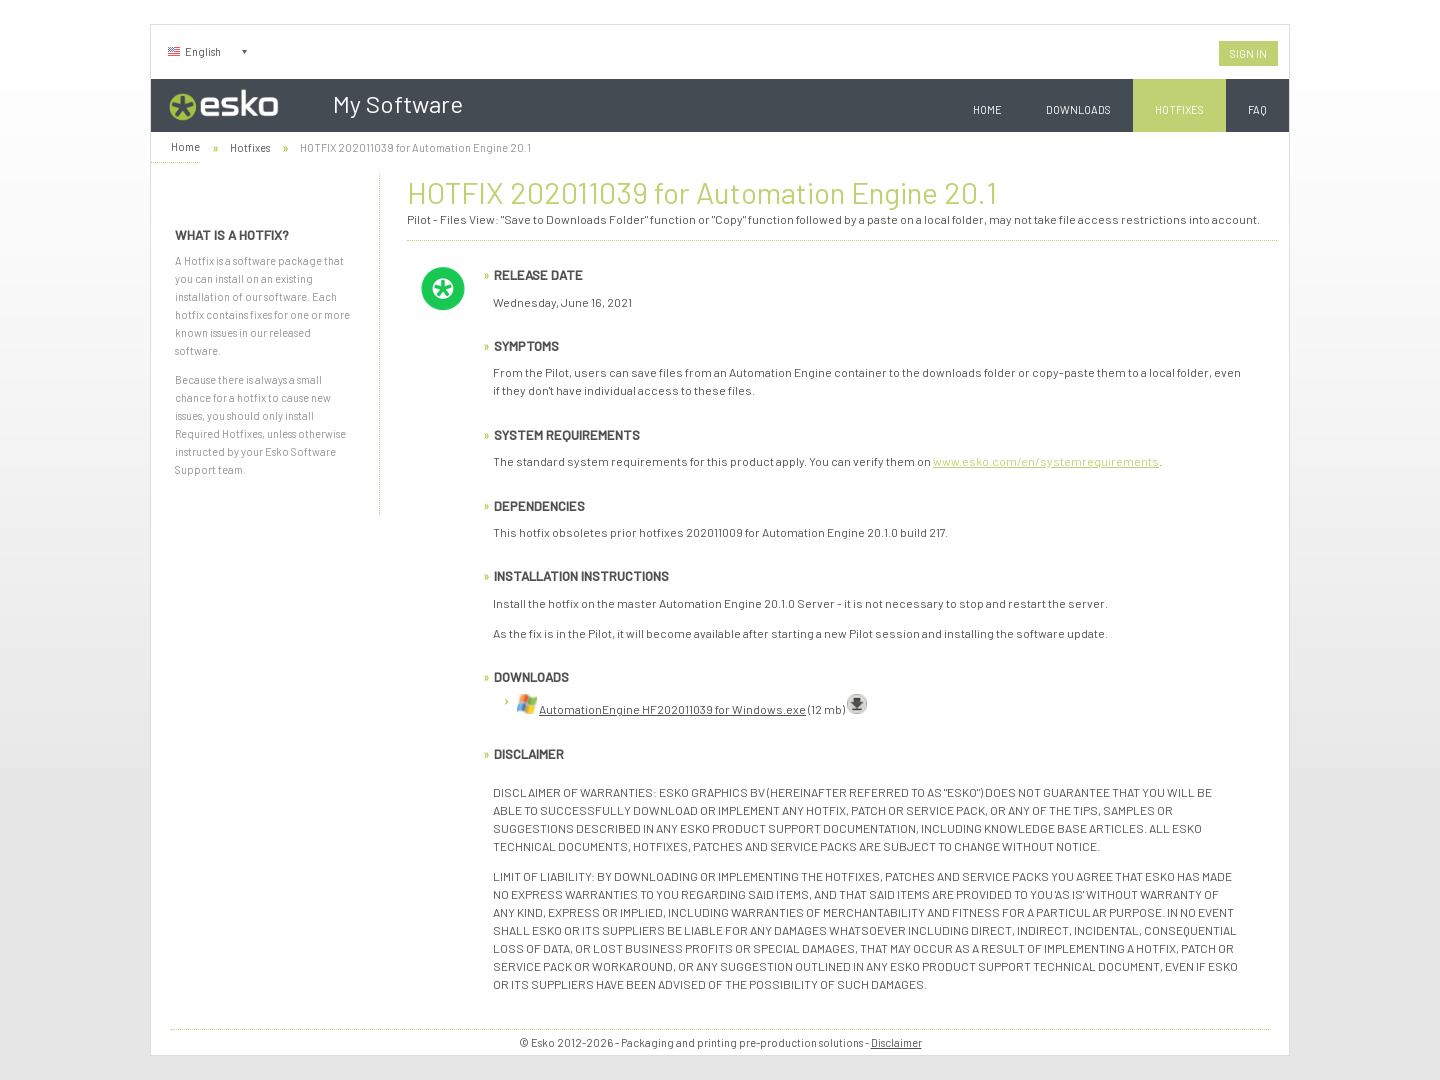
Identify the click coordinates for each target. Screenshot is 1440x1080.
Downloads (1078, 109)
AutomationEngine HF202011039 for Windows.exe (672, 709)
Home (987, 109)
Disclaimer (896, 1042)
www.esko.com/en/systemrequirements (1046, 461)
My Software (398, 103)
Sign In (1248, 53)
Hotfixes (1179, 109)
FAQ (1257, 109)
